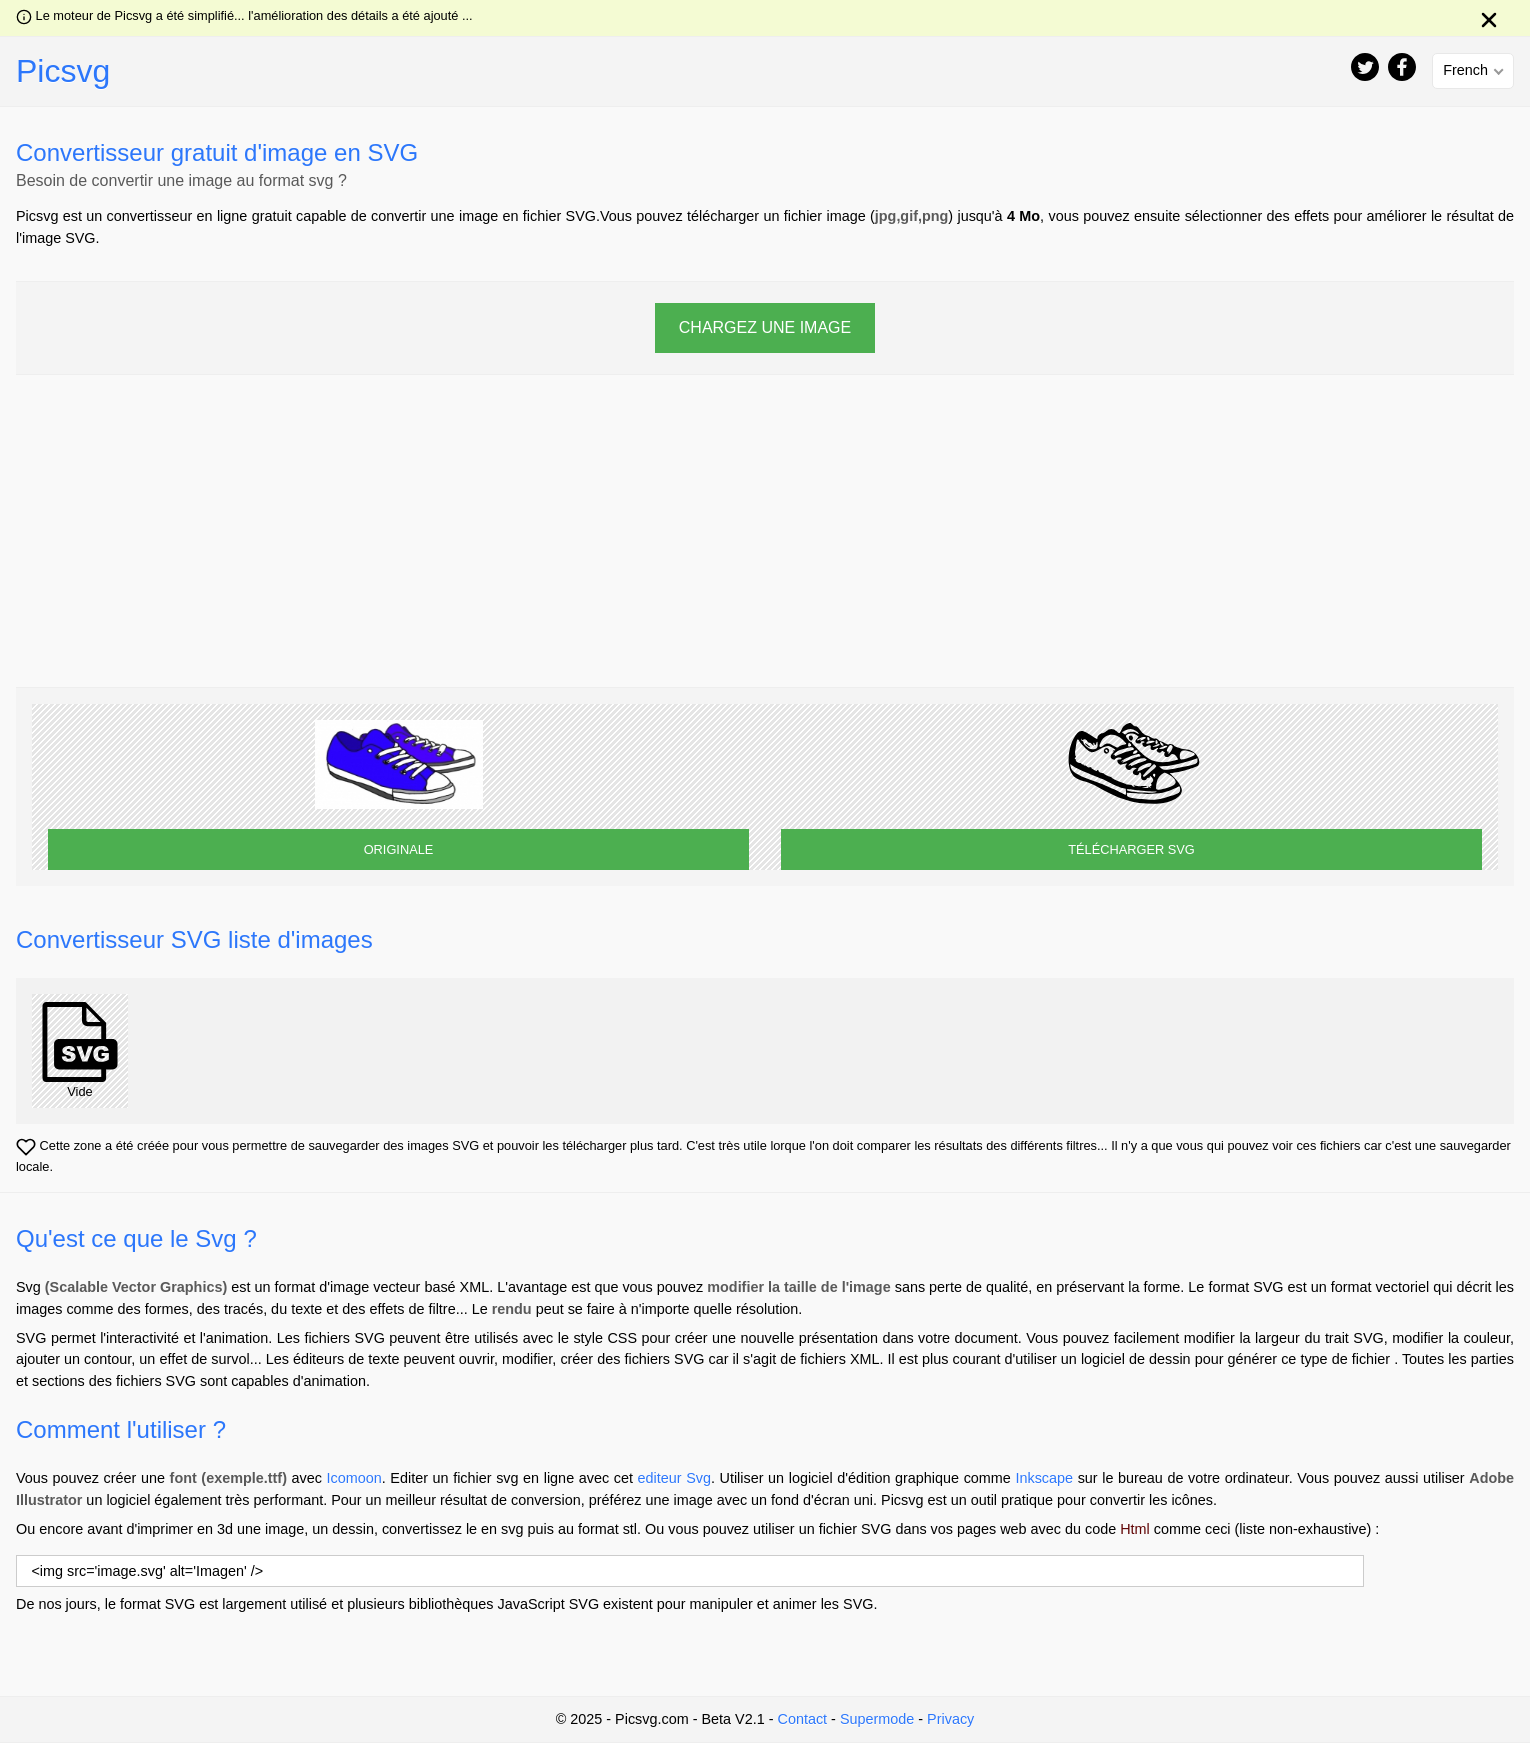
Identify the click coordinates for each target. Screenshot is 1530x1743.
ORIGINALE (399, 849)
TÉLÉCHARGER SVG (1131, 849)
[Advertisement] (765, 531)
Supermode (877, 1719)
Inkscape (1044, 1478)
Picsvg (63, 71)
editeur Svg (674, 1478)
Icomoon (354, 1478)
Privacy (950, 1719)
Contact (802, 1719)
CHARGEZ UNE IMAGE (765, 327)
